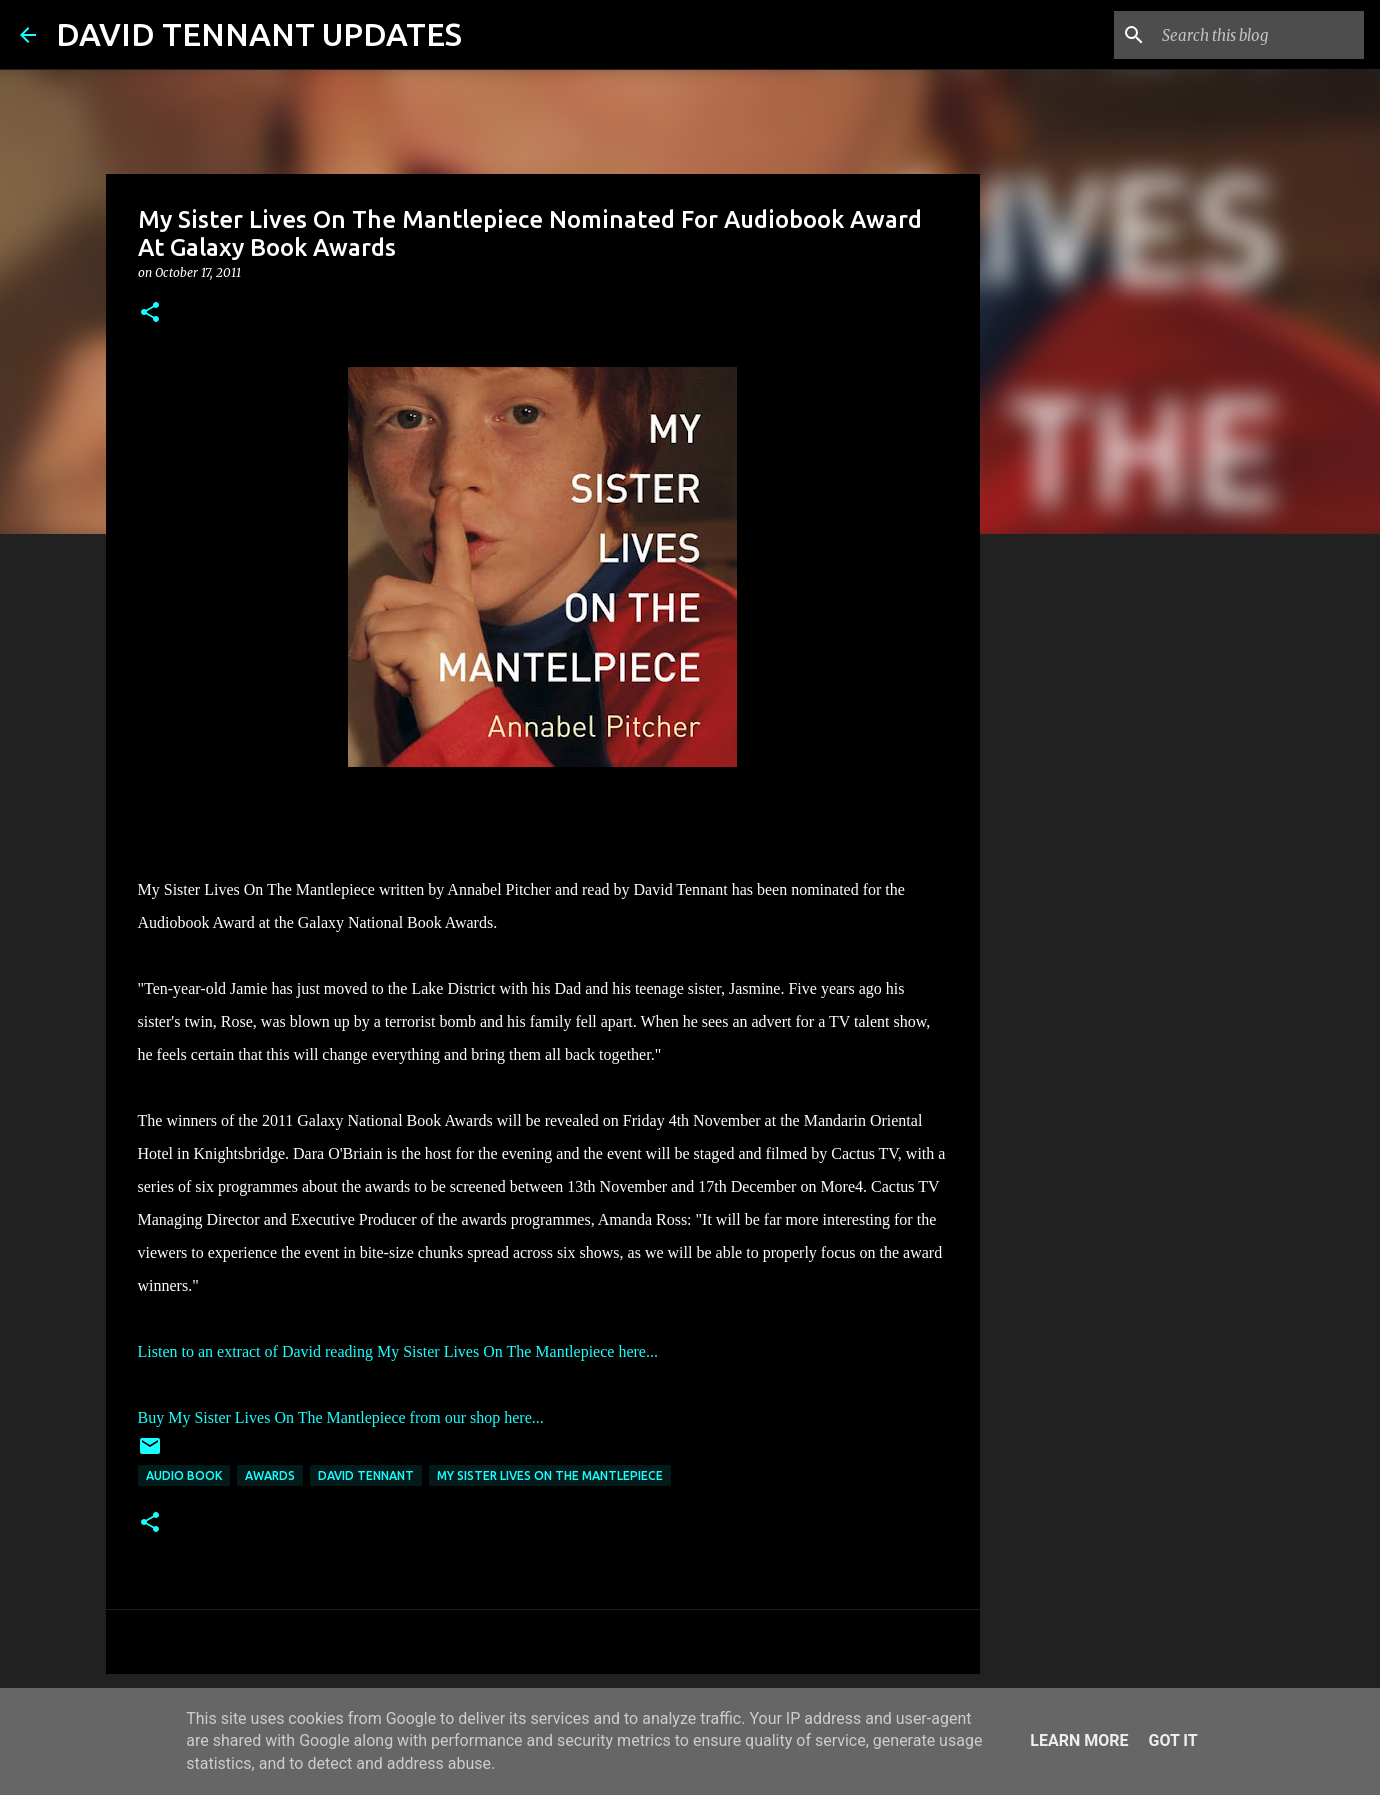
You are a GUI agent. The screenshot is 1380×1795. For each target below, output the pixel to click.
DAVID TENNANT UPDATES (259, 34)
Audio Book (184, 1475)
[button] (150, 313)
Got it (1172, 1740)
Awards (270, 1475)
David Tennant (366, 1475)
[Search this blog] (1259, 35)
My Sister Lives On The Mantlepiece (550, 1475)
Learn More (1079, 1740)
